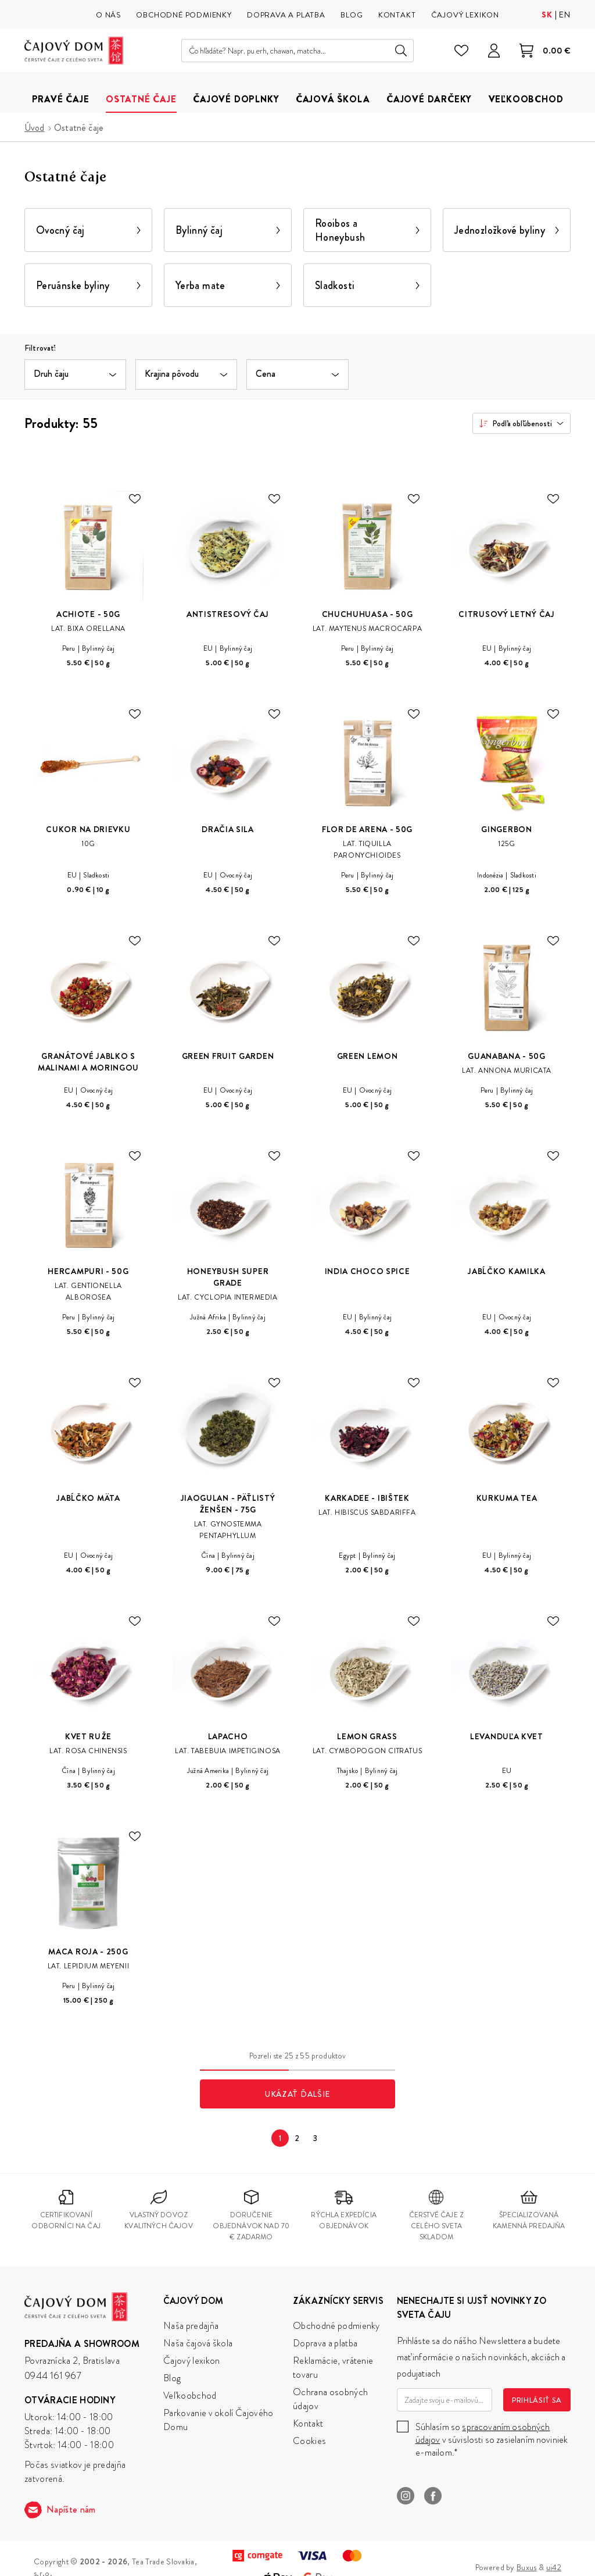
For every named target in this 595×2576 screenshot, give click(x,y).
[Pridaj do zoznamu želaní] (135, 499)
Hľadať (401, 50)
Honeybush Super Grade (228, 1277)
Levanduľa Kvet (506, 1736)
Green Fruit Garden (228, 1056)
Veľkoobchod (190, 2395)
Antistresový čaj (228, 614)
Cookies (309, 2440)
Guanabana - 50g (507, 1056)
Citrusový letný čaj (506, 614)
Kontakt (308, 2423)
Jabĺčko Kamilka (507, 1271)
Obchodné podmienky (336, 2325)
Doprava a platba (325, 2343)
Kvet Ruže (88, 1736)
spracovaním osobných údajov (482, 2433)
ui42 (553, 2567)
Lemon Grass (367, 1736)
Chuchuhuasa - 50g (367, 614)
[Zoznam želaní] (461, 50)
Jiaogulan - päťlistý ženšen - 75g (228, 1503)
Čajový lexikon (191, 2360)
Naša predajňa (190, 2325)
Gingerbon (506, 829)
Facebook (433, 2495)
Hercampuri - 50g (88, 1271)
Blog (172, 2378)
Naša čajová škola (197, 2343)
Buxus (527, 2567)
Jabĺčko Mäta (88, 1498)
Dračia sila (228, 829)
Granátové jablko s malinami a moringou (88, 1061)
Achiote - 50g (88, 614)
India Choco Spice (367, 1271)
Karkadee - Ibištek (367, 1498)
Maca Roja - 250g (88, 1951)
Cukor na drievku (88, 829)
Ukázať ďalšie (297, 2094)
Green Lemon (367, 1056)
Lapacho (228, 1736)
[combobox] (521, 423)
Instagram (405, 2495)
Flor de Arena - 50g (367, 829)
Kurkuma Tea (506, 1498)
